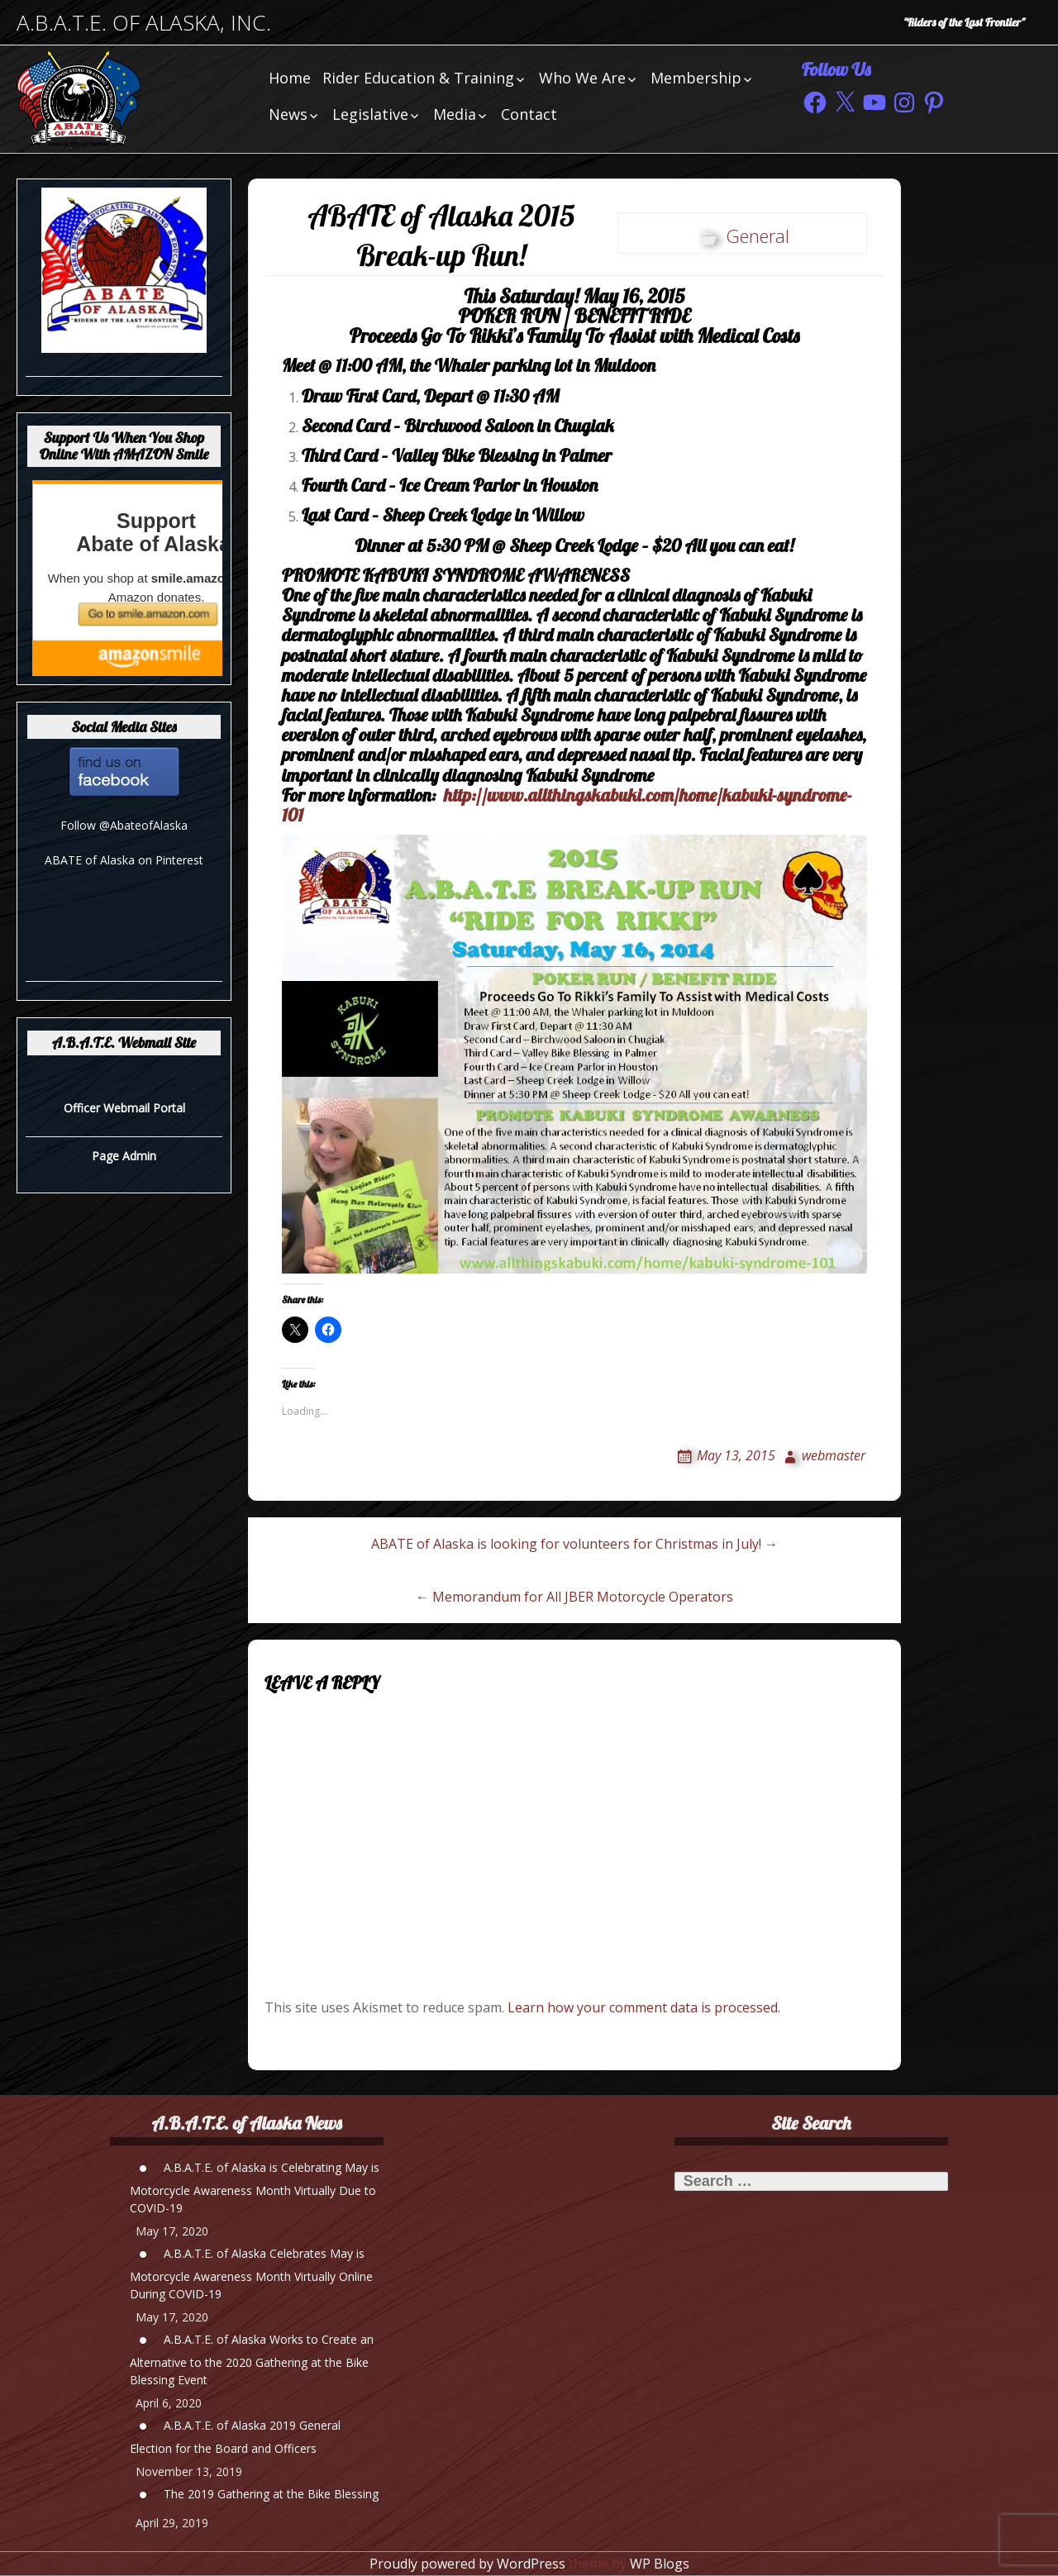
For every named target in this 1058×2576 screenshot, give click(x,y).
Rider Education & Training (418, 78)
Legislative (370, 114)
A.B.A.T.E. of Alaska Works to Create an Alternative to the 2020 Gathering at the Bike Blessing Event (252, 2359)
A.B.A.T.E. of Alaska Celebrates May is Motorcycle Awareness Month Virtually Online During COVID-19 (251, 2273)
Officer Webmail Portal (124, 1108)
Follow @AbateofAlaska (124, 825)
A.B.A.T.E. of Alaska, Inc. (144, 22)
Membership (696, 78)
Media (454, 114)
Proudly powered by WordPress (467, 2564)
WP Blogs (659, 2564)
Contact (529, 114)
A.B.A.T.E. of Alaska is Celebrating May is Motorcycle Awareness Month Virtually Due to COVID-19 (254, 2187)
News (288, 114)
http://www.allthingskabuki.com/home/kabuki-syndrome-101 (567, 804)
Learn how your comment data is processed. (644, 2007)
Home (290, 78)
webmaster (833, 1455)
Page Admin (124, 1156)
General (757, 235)
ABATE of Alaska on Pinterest (124, 860)
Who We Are (582, 78)
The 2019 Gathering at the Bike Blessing (271, 2494)
